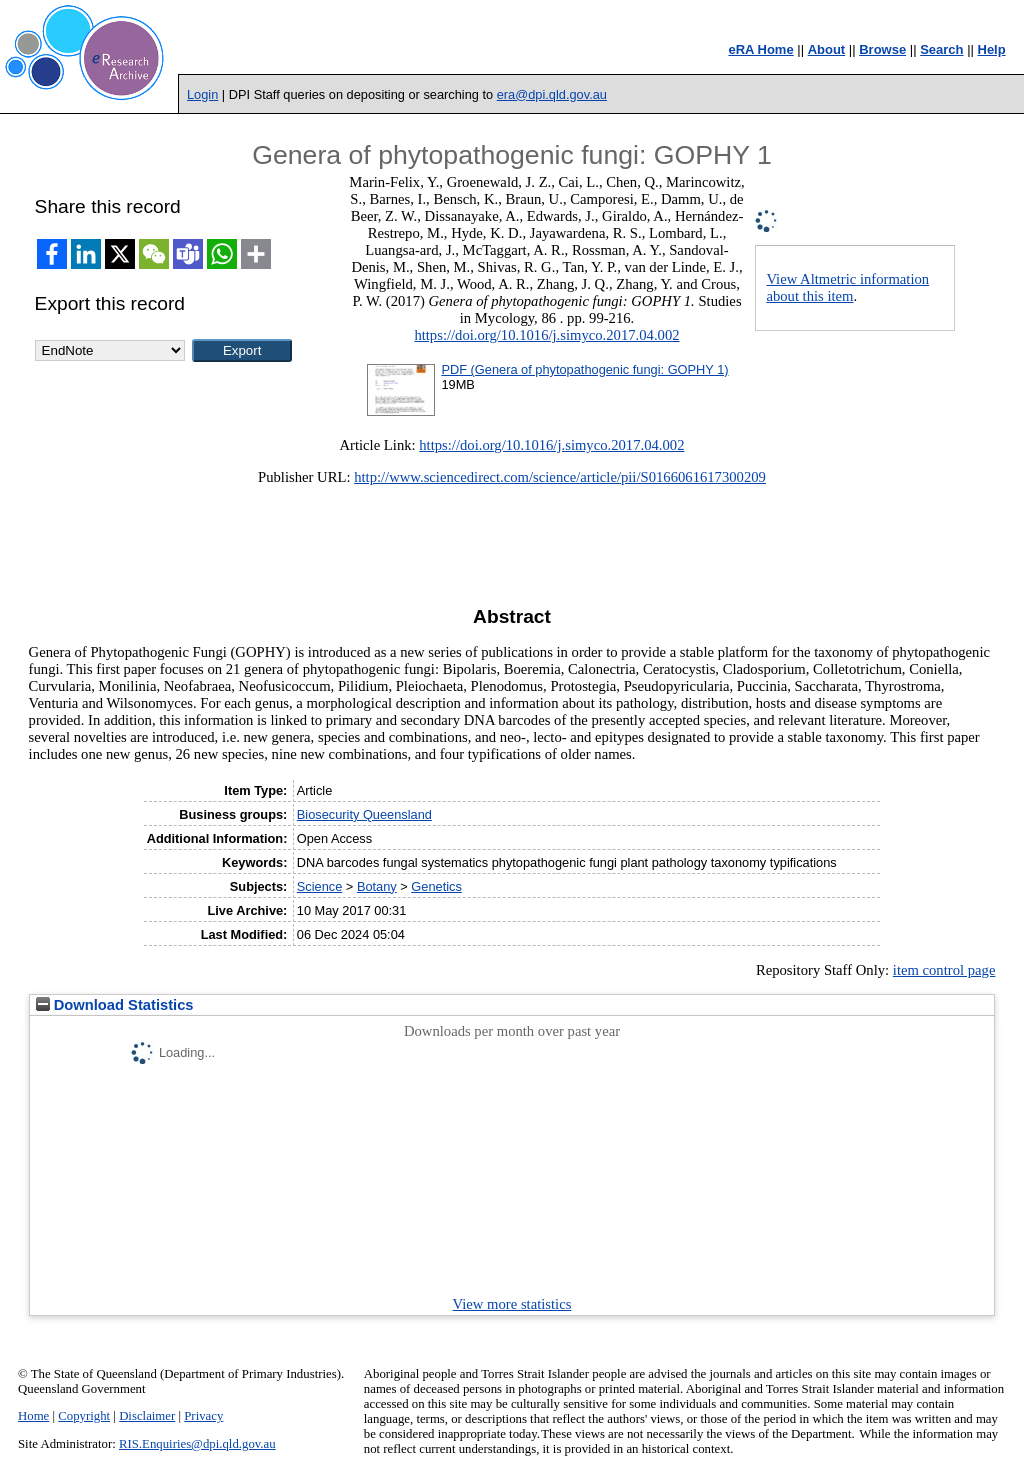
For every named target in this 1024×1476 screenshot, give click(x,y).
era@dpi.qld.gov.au (552, 94)
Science (320, 886)
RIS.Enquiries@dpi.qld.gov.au (197, 1444)
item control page (944, 970)
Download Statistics (115, 1005)
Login (202, 94)
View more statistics (512, 1304)
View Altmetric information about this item (847, 287)
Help (992, 49)
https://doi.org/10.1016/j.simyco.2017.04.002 (546, 335)
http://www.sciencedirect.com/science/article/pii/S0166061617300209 (560, 477)
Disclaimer (147, 1416)
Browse (882, 49)
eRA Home (760, 49)
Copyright (84, 1416)
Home (33, 1416)
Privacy (203, 1416)
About (827, 49)
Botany (377, 886)
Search (941, 49)
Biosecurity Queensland (364, 814)
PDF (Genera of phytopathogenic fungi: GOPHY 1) (584, 369)
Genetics (436, 886)
